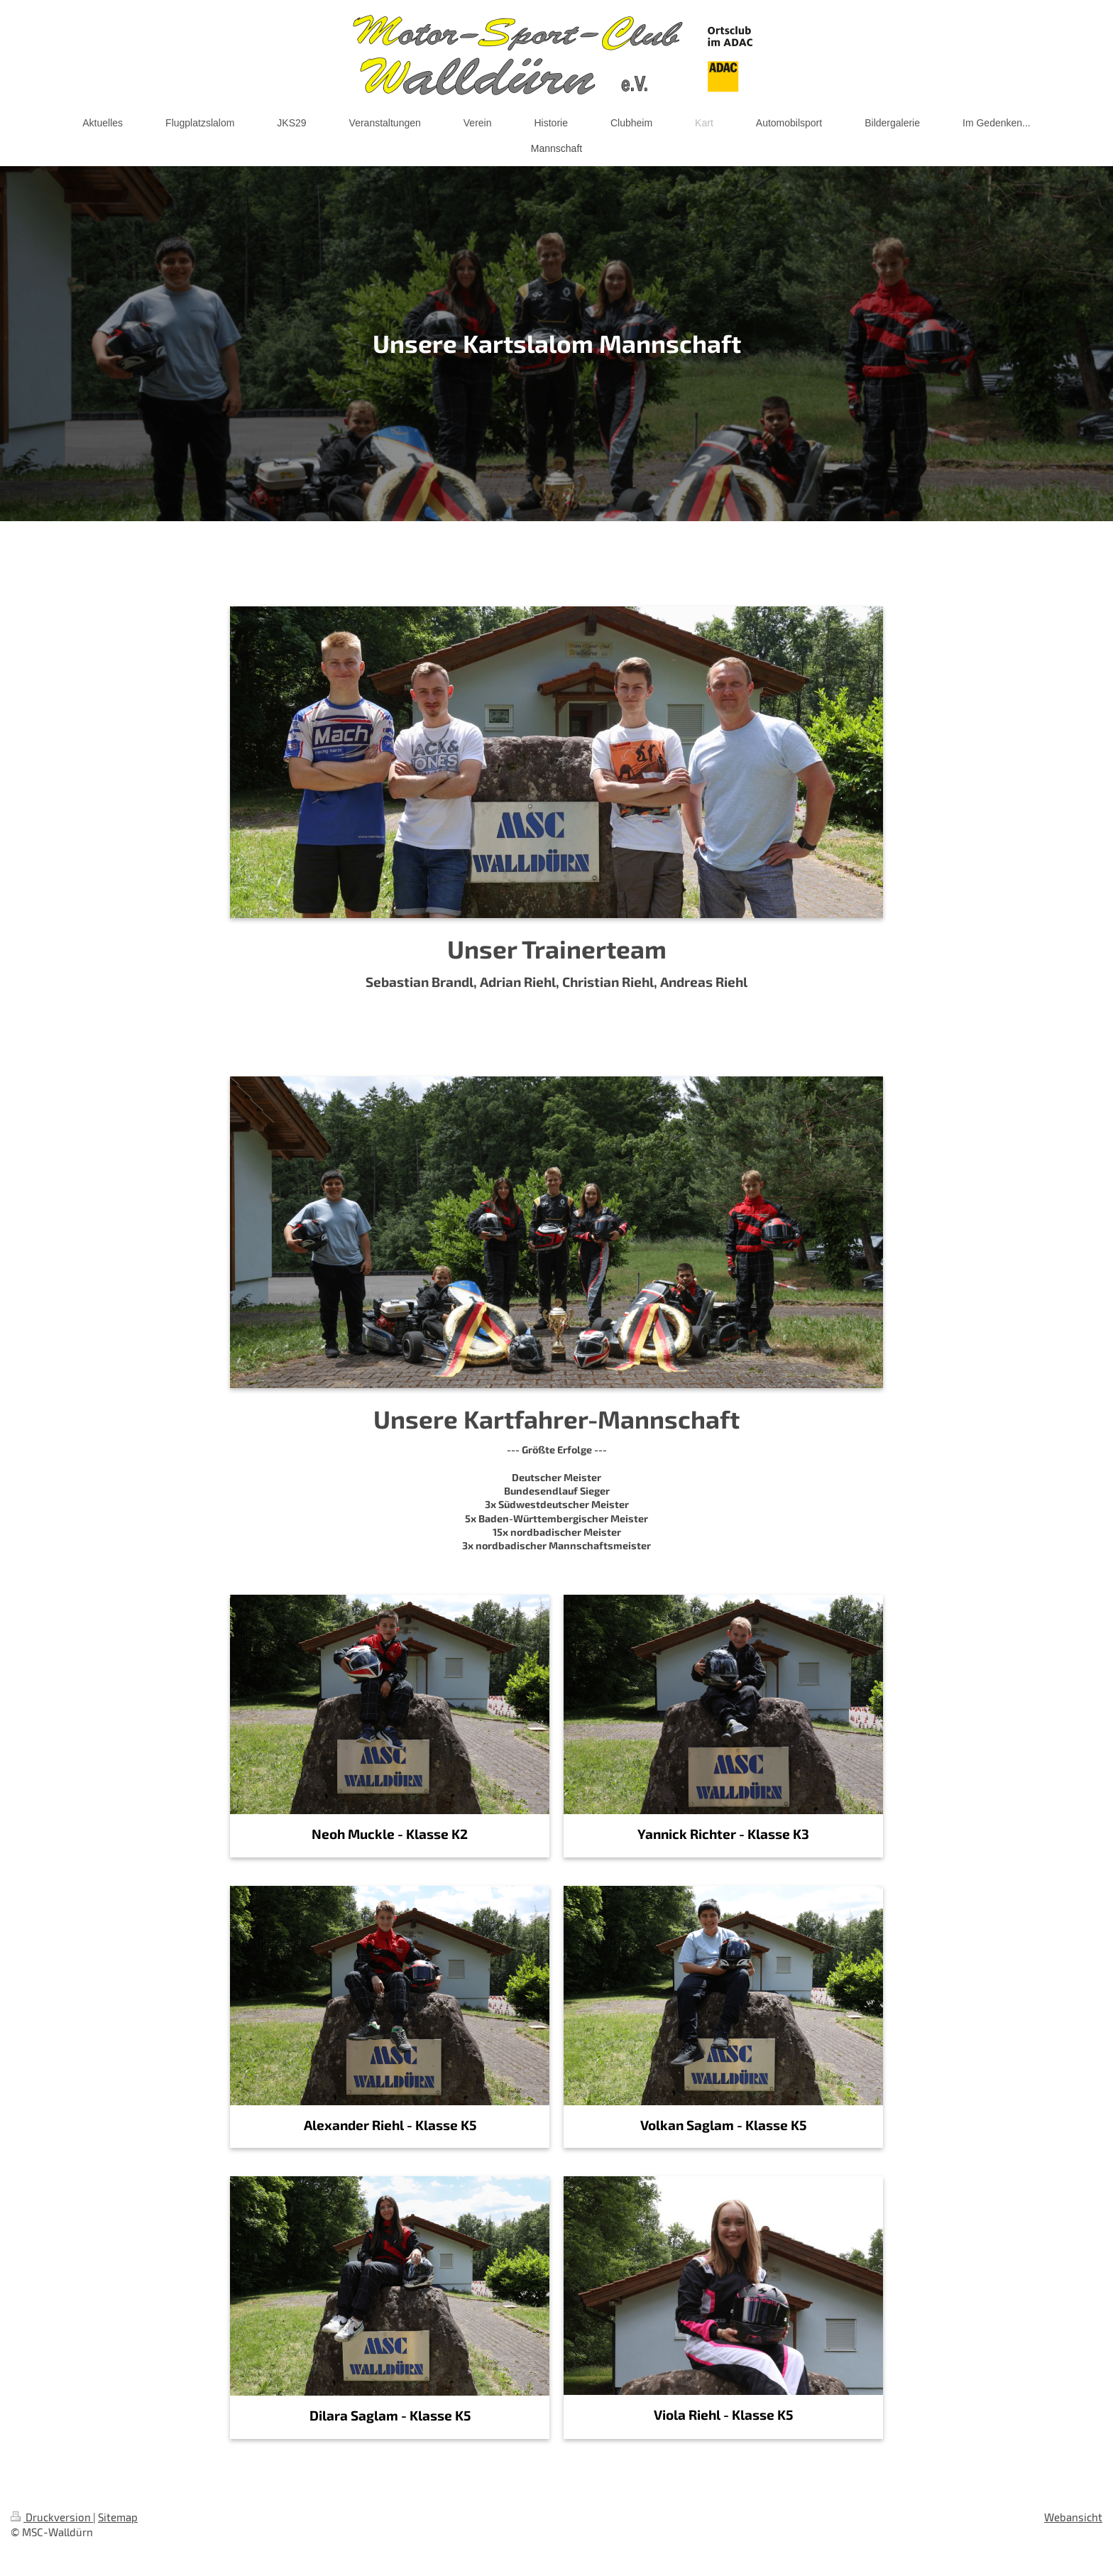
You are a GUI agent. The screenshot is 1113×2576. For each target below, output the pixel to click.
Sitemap (118, 2517)
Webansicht (1073, 2517)
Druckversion (52, 2517)
